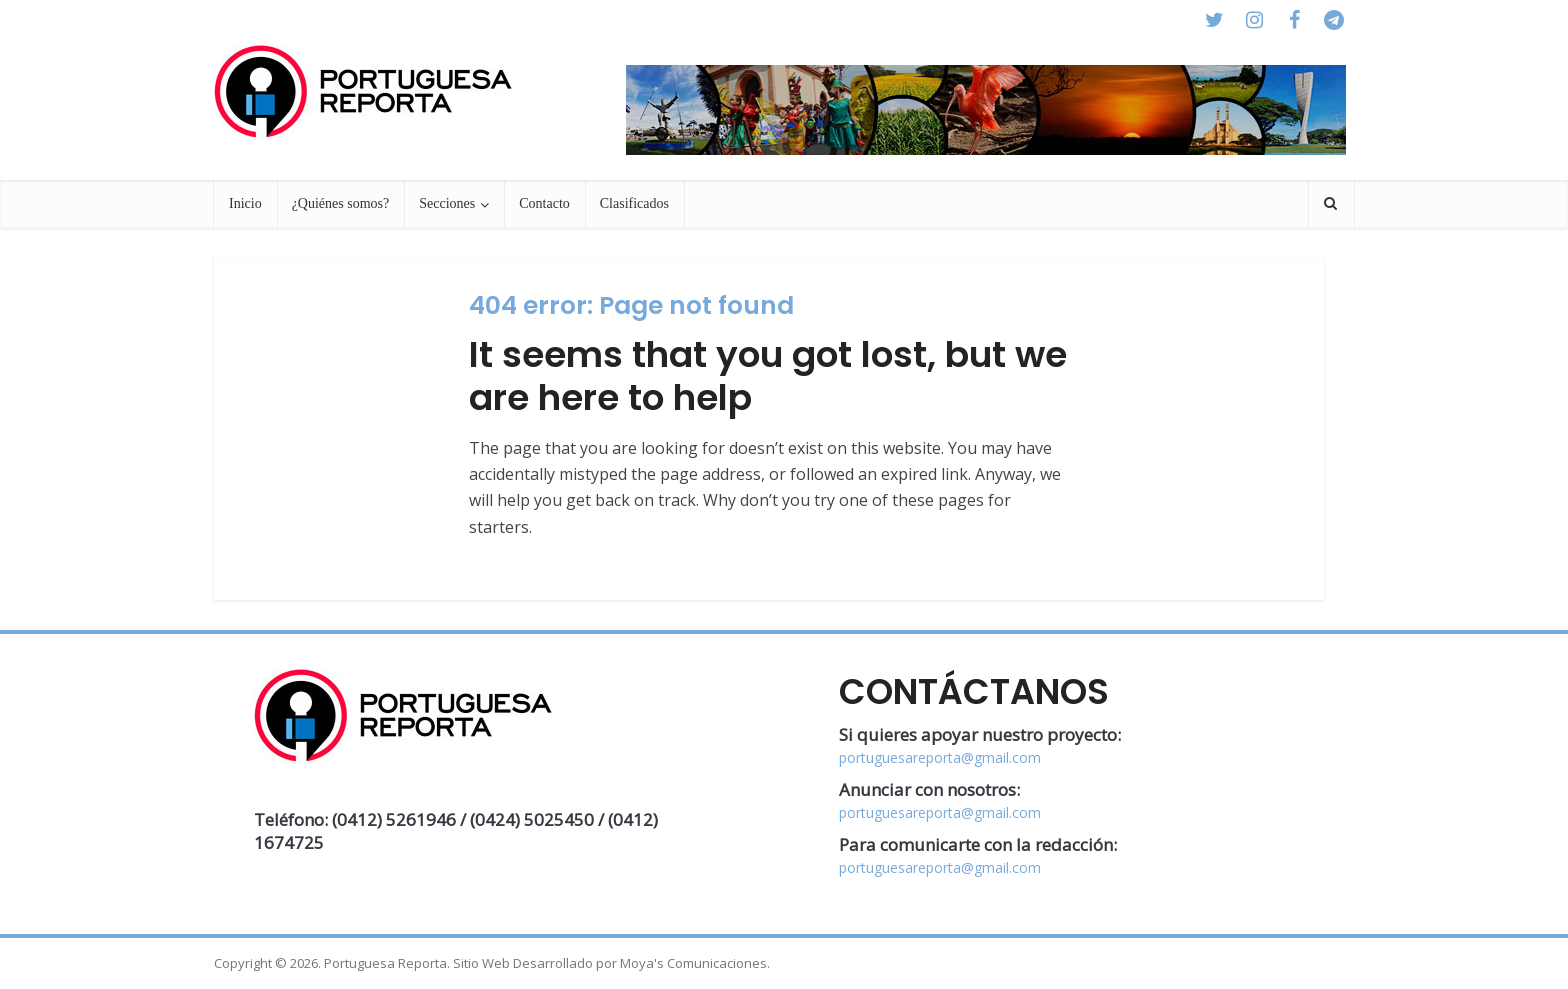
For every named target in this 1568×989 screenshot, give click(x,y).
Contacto (544, 203)
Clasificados (634, 203)
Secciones (447, 203)
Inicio (245, 203)
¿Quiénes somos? (341, 203)
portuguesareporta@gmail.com (940, 757)
